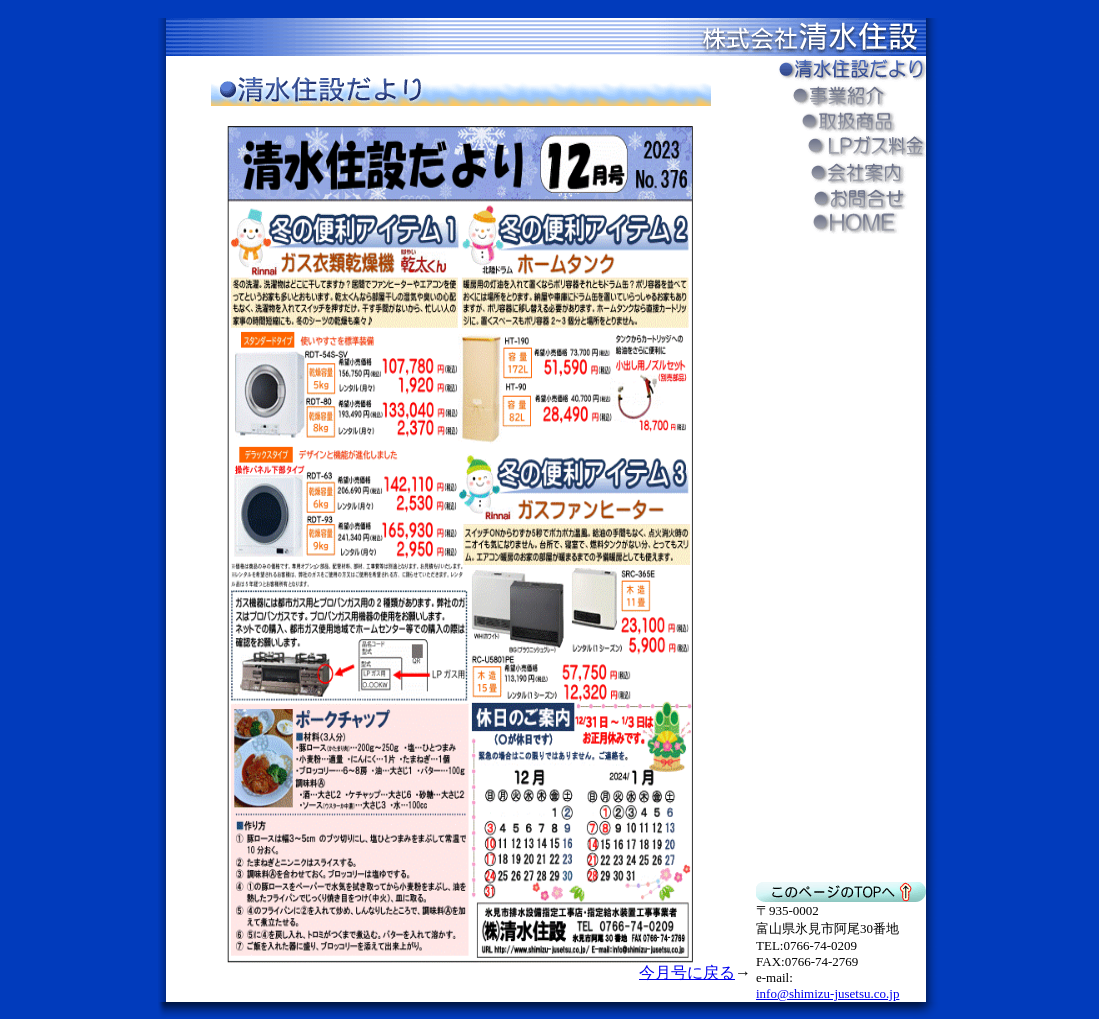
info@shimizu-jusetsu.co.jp (827, 993)
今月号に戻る (687, 972)
